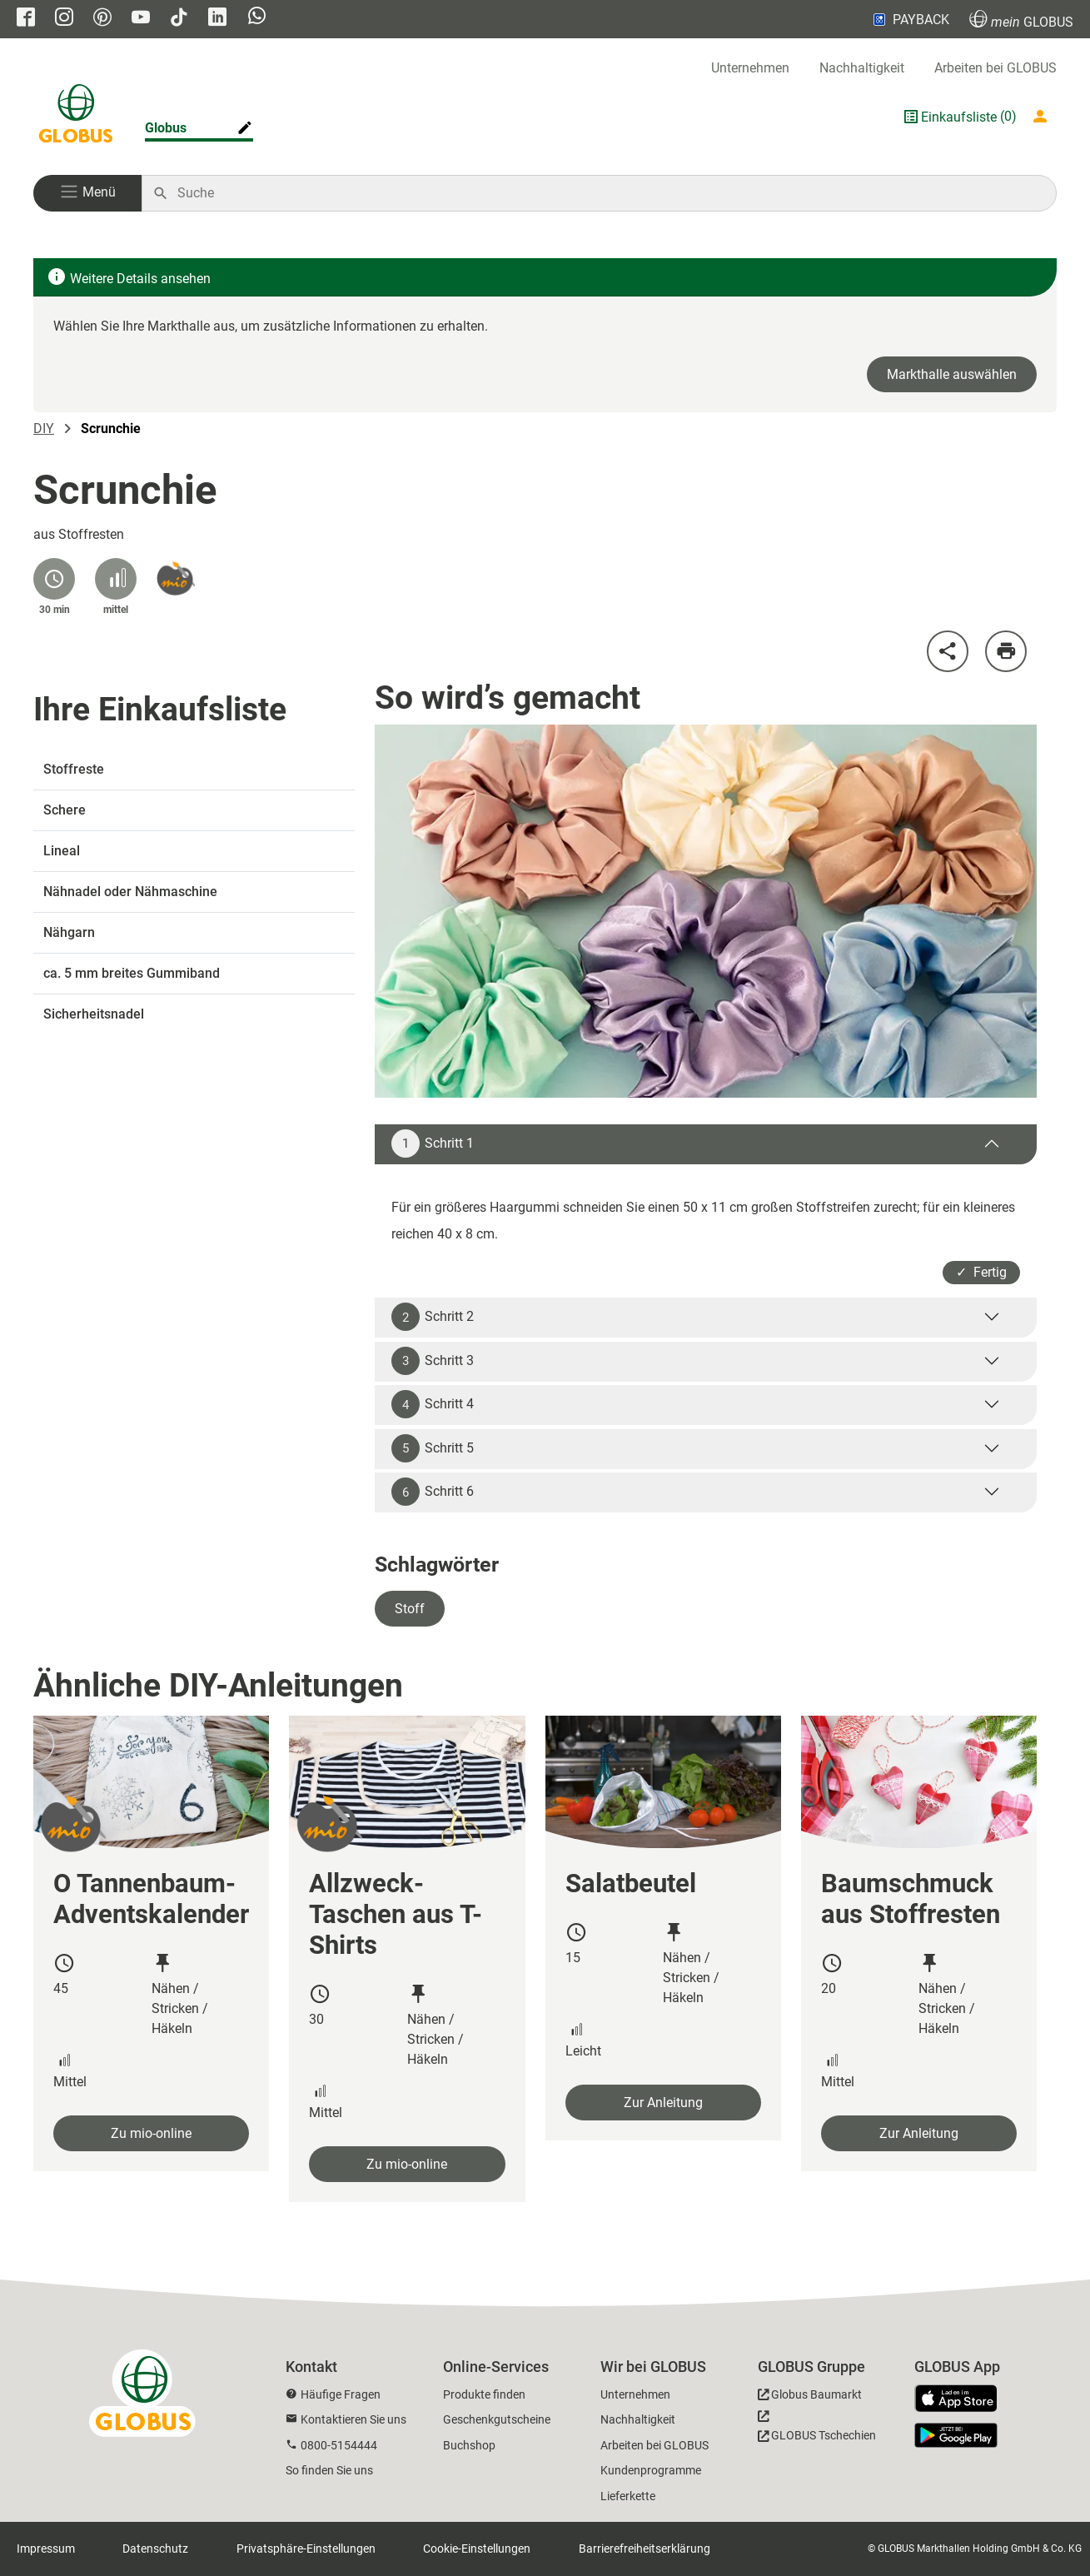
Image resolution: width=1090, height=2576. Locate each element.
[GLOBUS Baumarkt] (810, 2397)
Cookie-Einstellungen (476, 2548)
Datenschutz (155, 2548)
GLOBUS (1021, 19)
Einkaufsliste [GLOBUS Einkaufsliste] (959, 117)
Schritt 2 (432, 1317)
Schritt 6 (432, 1491)
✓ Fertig (981, 1272)
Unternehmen (750, 68)
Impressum (46, 2548)
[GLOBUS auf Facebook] (26, 18)
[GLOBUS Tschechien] (817, 2430)
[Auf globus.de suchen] (608, 193)
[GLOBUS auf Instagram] (64, 18)
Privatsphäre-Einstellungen (306, 2548)
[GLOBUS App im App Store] (961, 2399)
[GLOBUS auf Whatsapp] (256, 17)
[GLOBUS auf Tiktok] (179, 18)
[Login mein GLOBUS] (1043, 117)
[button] (87, 193)
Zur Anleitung (663, 2102)
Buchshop (469, 2445)
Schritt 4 (432, 1404)
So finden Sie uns (329, 2470)
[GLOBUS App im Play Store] (956, 2435)
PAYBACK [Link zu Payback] (909, 19)
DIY (43, 428)
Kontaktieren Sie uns (353, 2419)
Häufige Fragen (341, 2394)
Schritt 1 (432, 1143)
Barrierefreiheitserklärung (644, 2548)
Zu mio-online (151, 2133)
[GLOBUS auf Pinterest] (102, 18)
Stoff (410, 1609)
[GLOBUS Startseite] (75, 116)
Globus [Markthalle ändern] (166, 128)
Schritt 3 (432, 1361)
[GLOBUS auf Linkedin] (217, 18)
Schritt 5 (432, 1448)
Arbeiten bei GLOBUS (995, 68)
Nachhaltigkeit (861, 68)
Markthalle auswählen (952, 374)
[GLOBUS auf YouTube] (141, 18)
